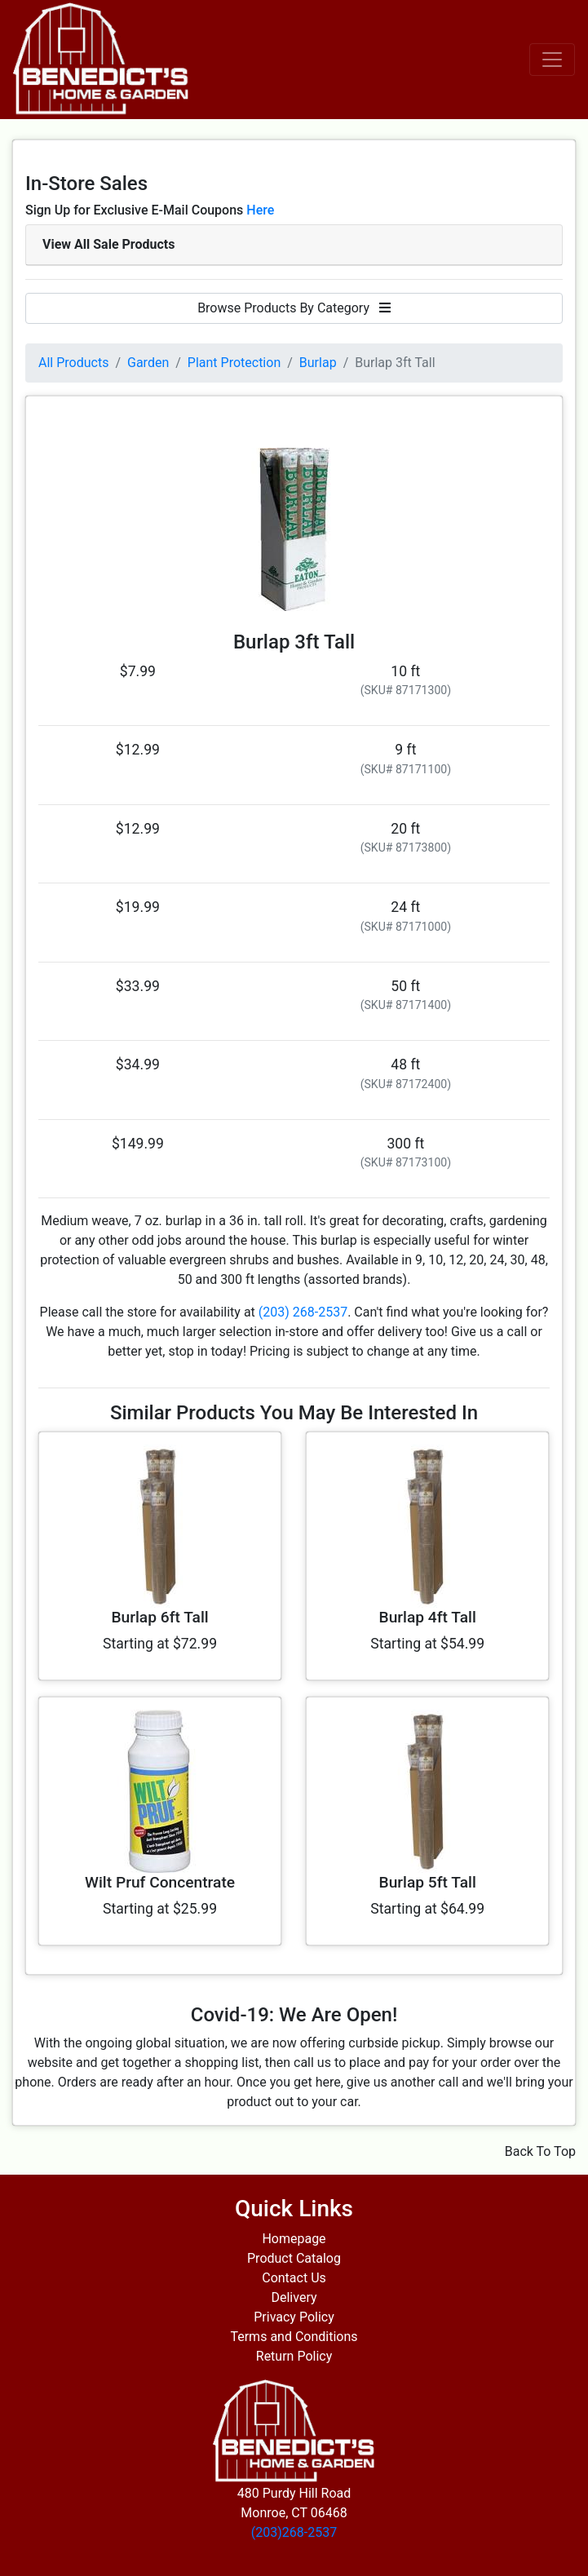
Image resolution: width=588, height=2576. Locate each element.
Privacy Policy (294, 2317)
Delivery (293, 2297)
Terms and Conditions (293, 2336)
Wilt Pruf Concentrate (160, 1882)
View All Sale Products (108, 244)
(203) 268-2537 (303, 1312)
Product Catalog (294, 2258)
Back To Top (540, 2151)
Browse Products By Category (294, 308)
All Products (73, 362)
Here (260, 210)
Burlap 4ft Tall (427, 1617)
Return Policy (294, 2356)
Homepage (293, 2238)
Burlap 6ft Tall (159, 1617)
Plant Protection (234, 362)
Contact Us (294, 2278)
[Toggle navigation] (552, 59)
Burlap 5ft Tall (427, 1882)
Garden (148, 362)
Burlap (318, 362)
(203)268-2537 (294, 2532)
